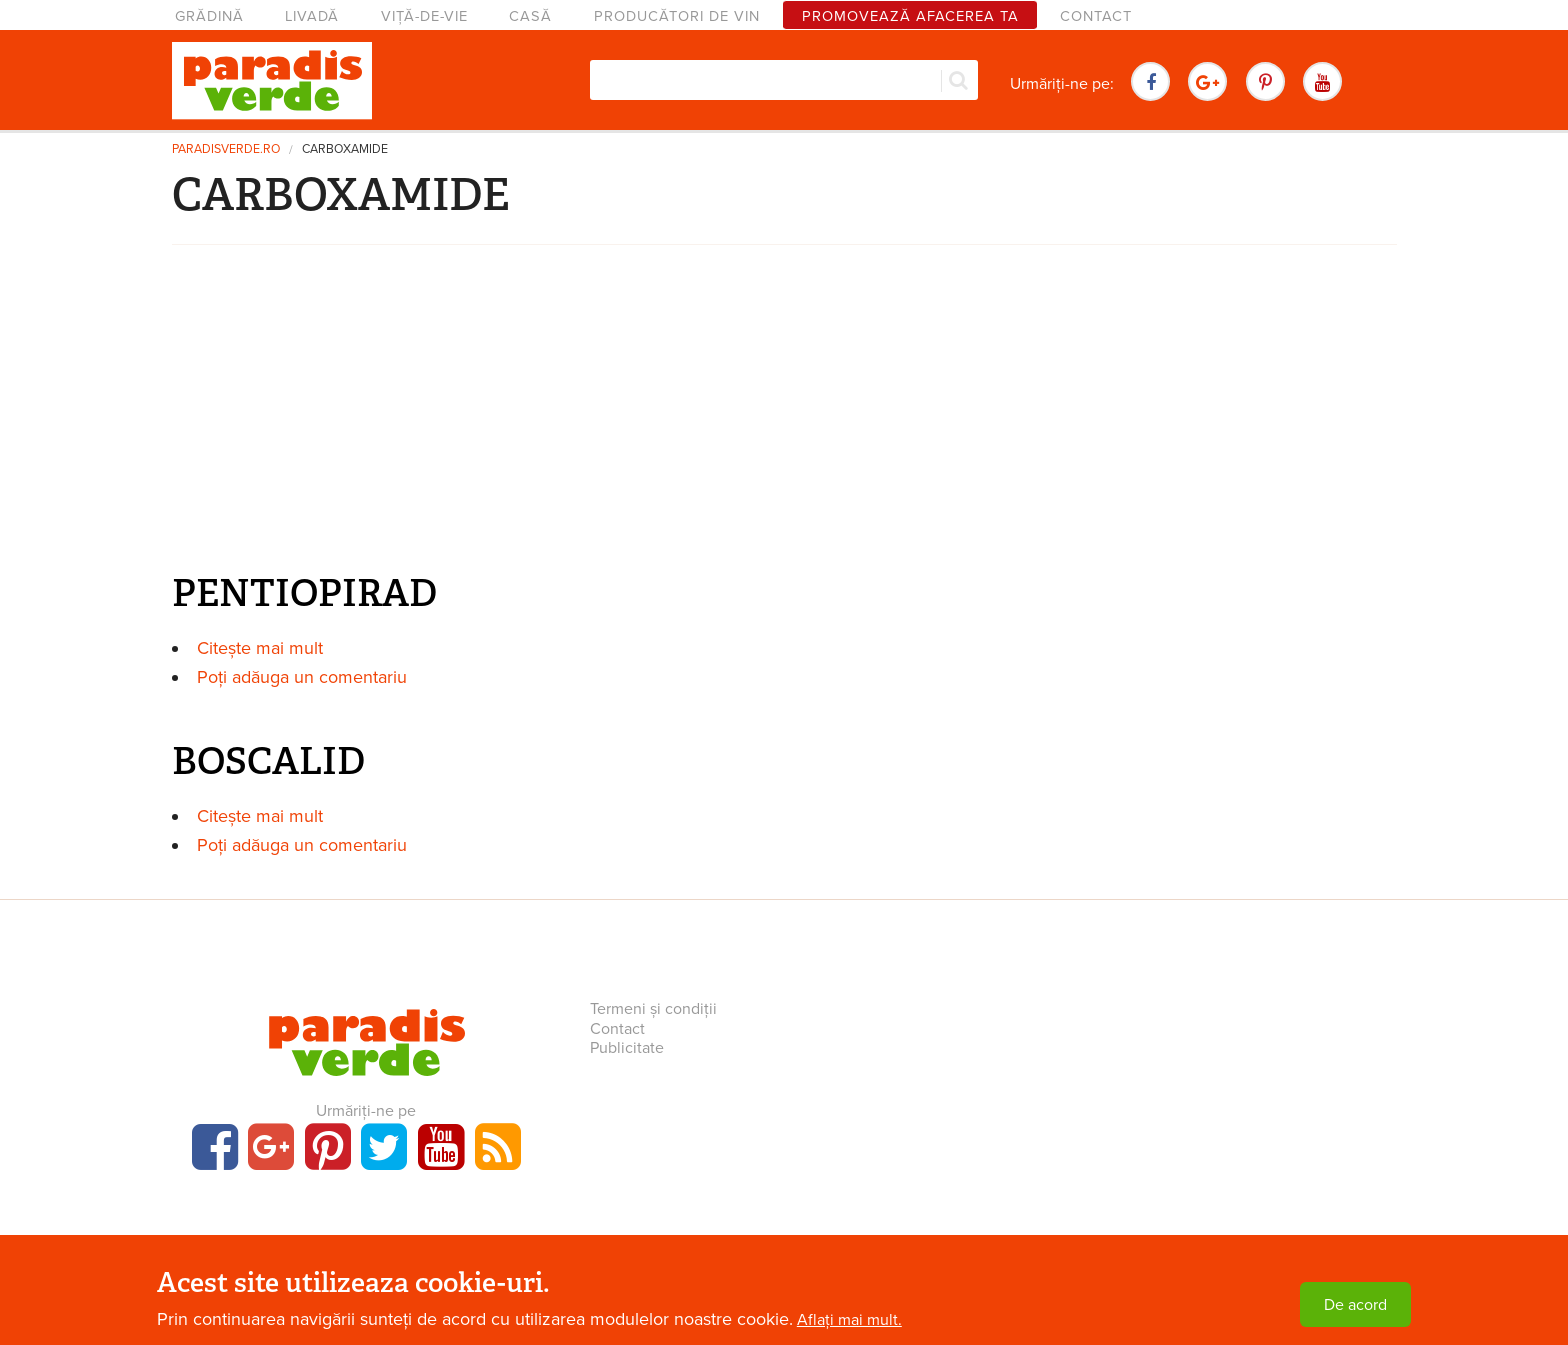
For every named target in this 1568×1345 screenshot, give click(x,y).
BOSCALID (268, 761)
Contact (1096, 16)
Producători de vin (677, 16)
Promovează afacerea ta (910, 16)
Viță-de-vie (424, 16)
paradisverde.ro (226, 149)
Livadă (312, 16)
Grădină (209, 16)
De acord (1355, 1305)
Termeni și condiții (653, 1009)
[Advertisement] (784, 414)
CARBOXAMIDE (345, 149)
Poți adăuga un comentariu (302, 677)
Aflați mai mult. (849, 1320)
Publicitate (627, 1048)
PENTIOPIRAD (304, 593)
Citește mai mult (260, 648)
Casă (530, 16)
